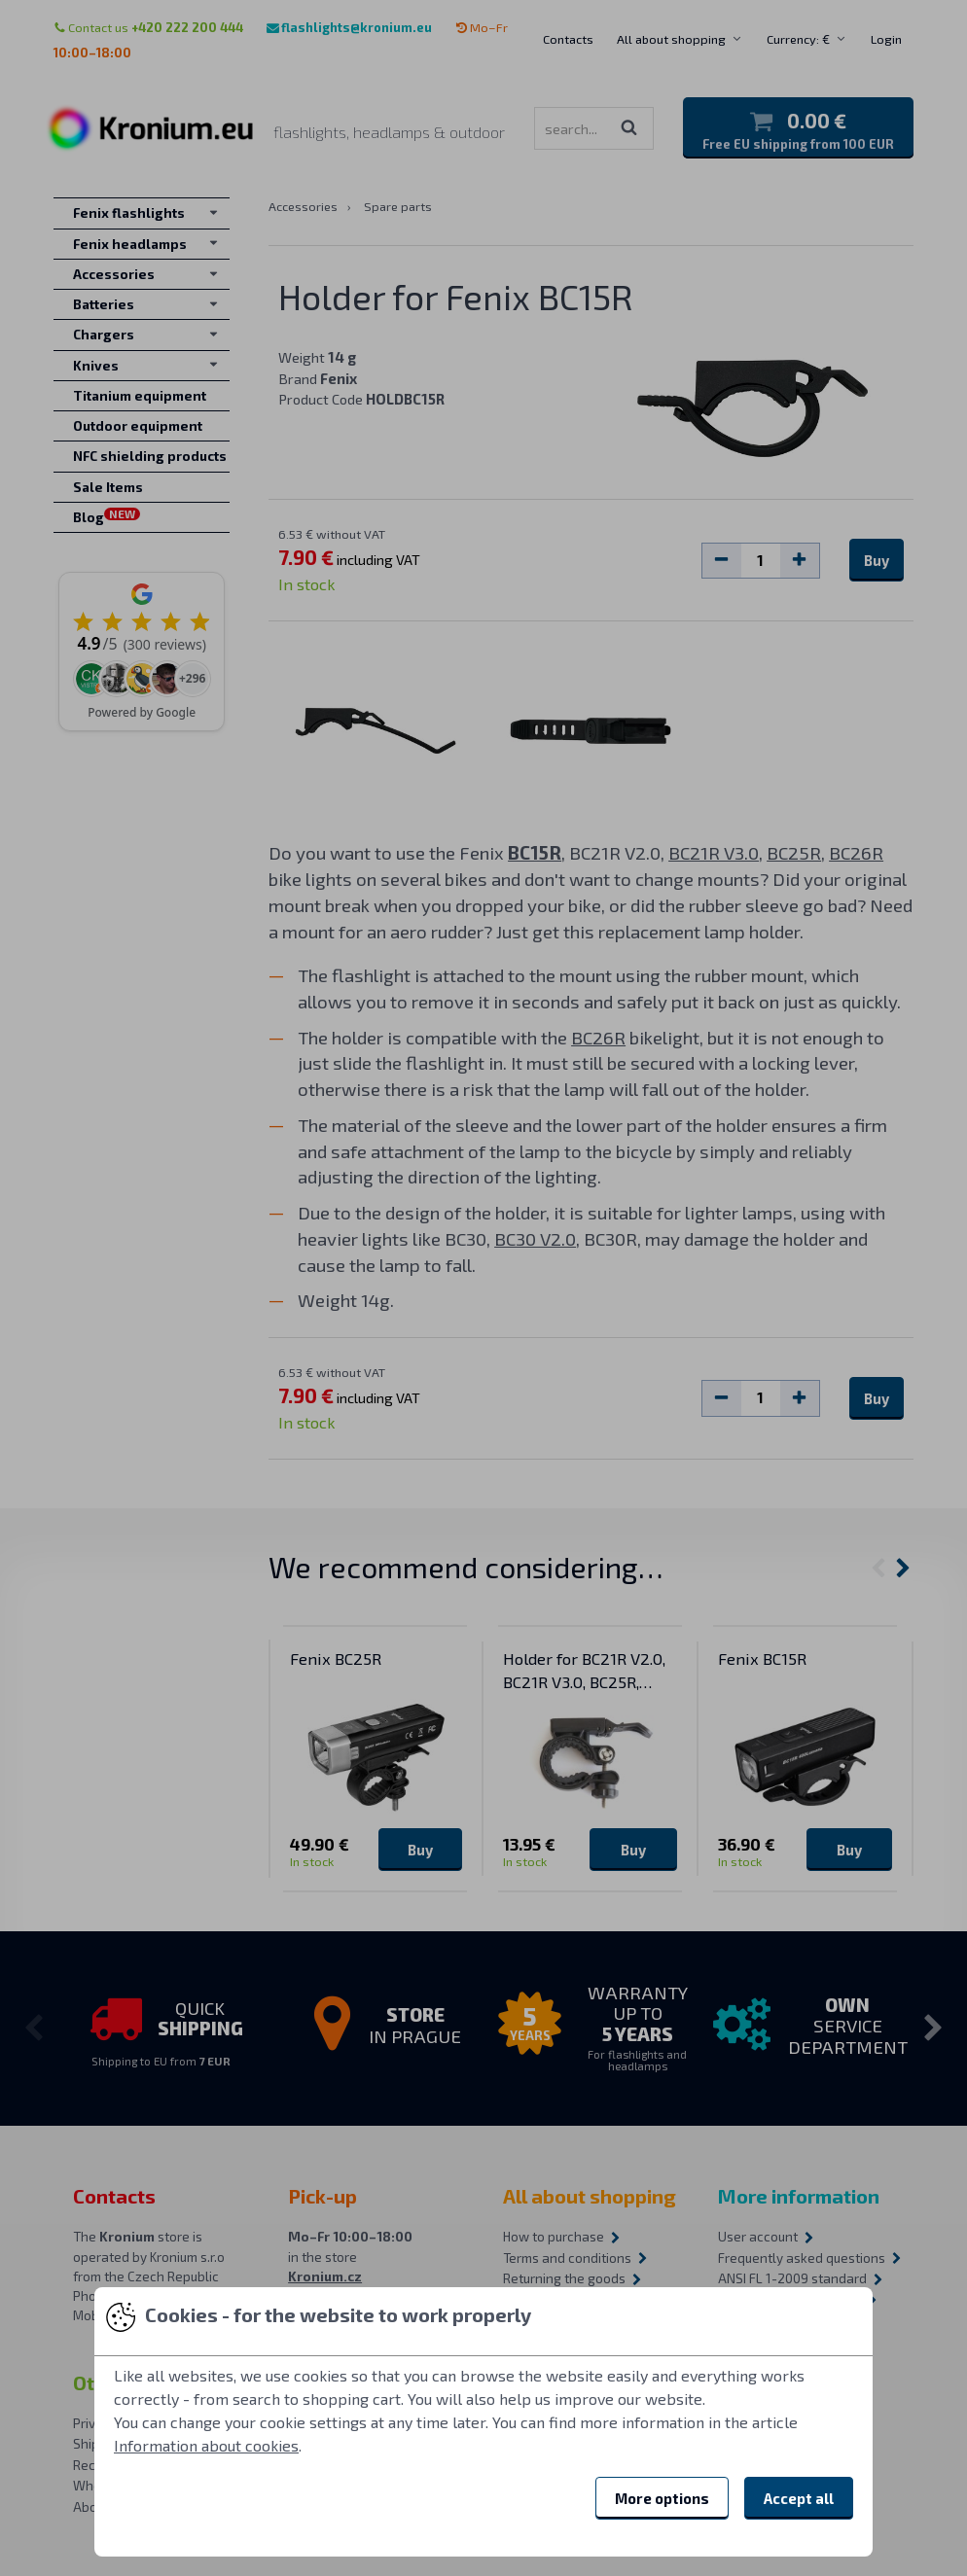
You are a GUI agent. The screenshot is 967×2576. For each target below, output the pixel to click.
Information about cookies (206, 2445)
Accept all (799, 2498)
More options (662, 2498)
